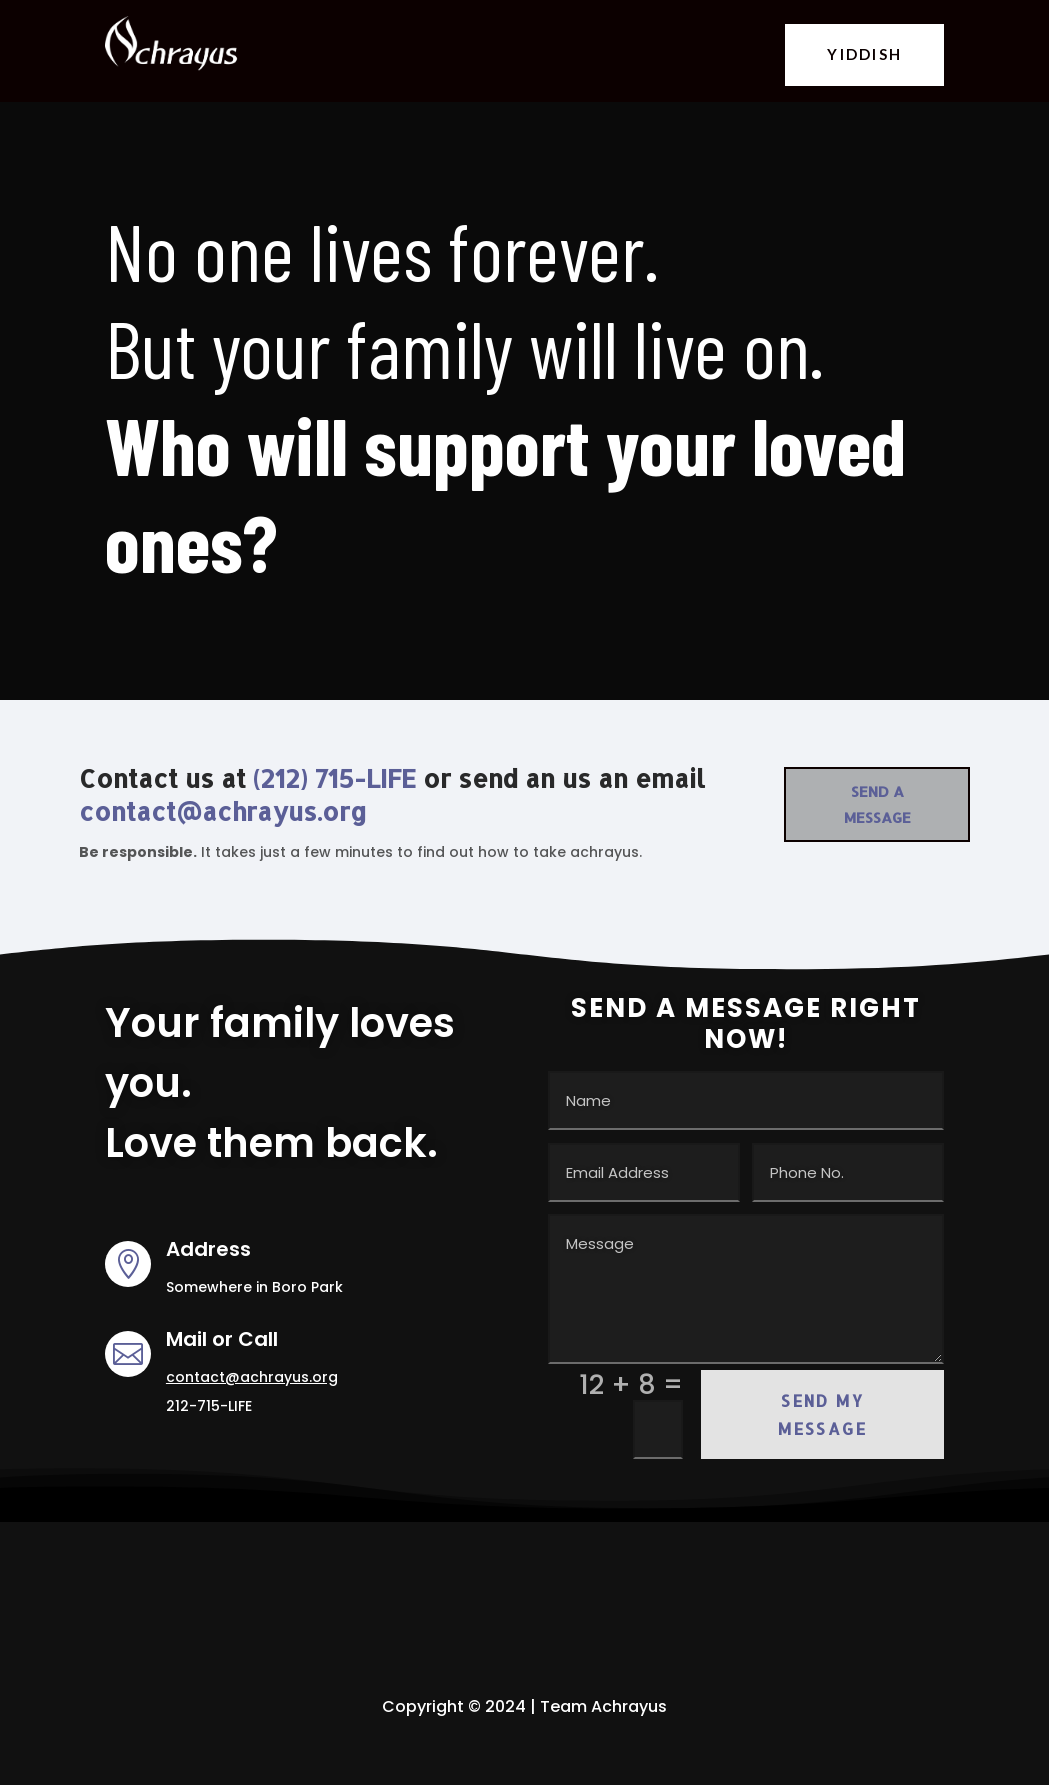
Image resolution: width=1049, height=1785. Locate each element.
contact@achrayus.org (223, 811)
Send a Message (877, 804)
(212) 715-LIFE (334, 778)
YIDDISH (864, 54)
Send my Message (822, 1414)
